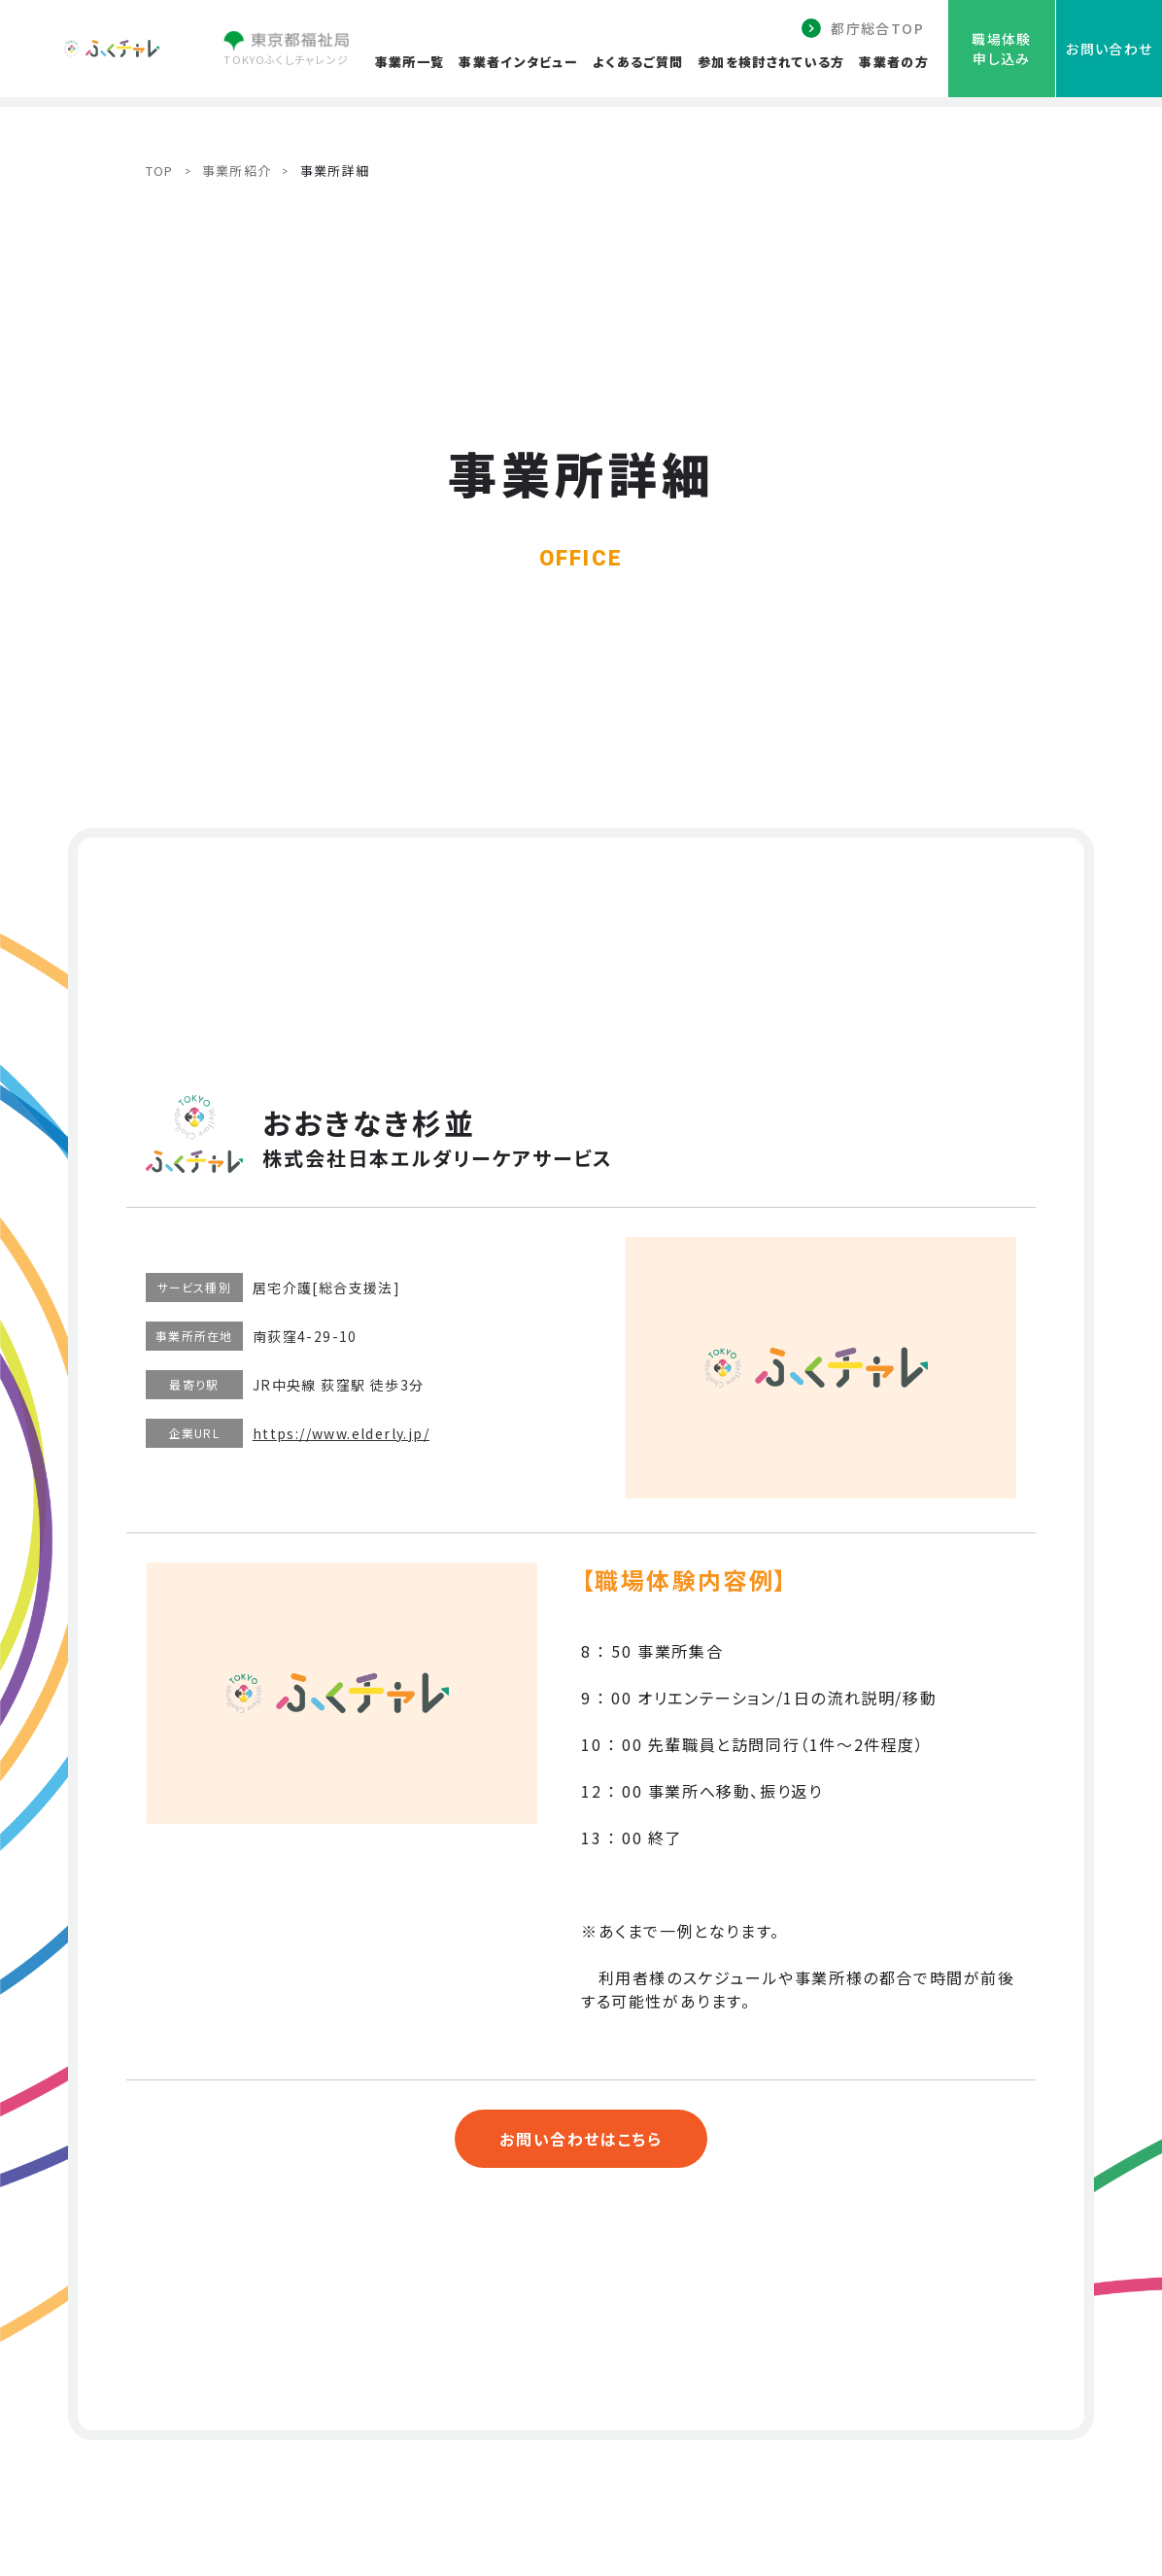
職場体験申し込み (1002, 48)
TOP (160, 170)
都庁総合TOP (877, 28)
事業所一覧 (410, 61)
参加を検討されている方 (771, 61)
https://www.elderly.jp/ (341, 1433)
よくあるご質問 (638, 61)
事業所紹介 (237, 170)
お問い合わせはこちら (580, 2138)
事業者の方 (894, 61)
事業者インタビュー (518, 61)
